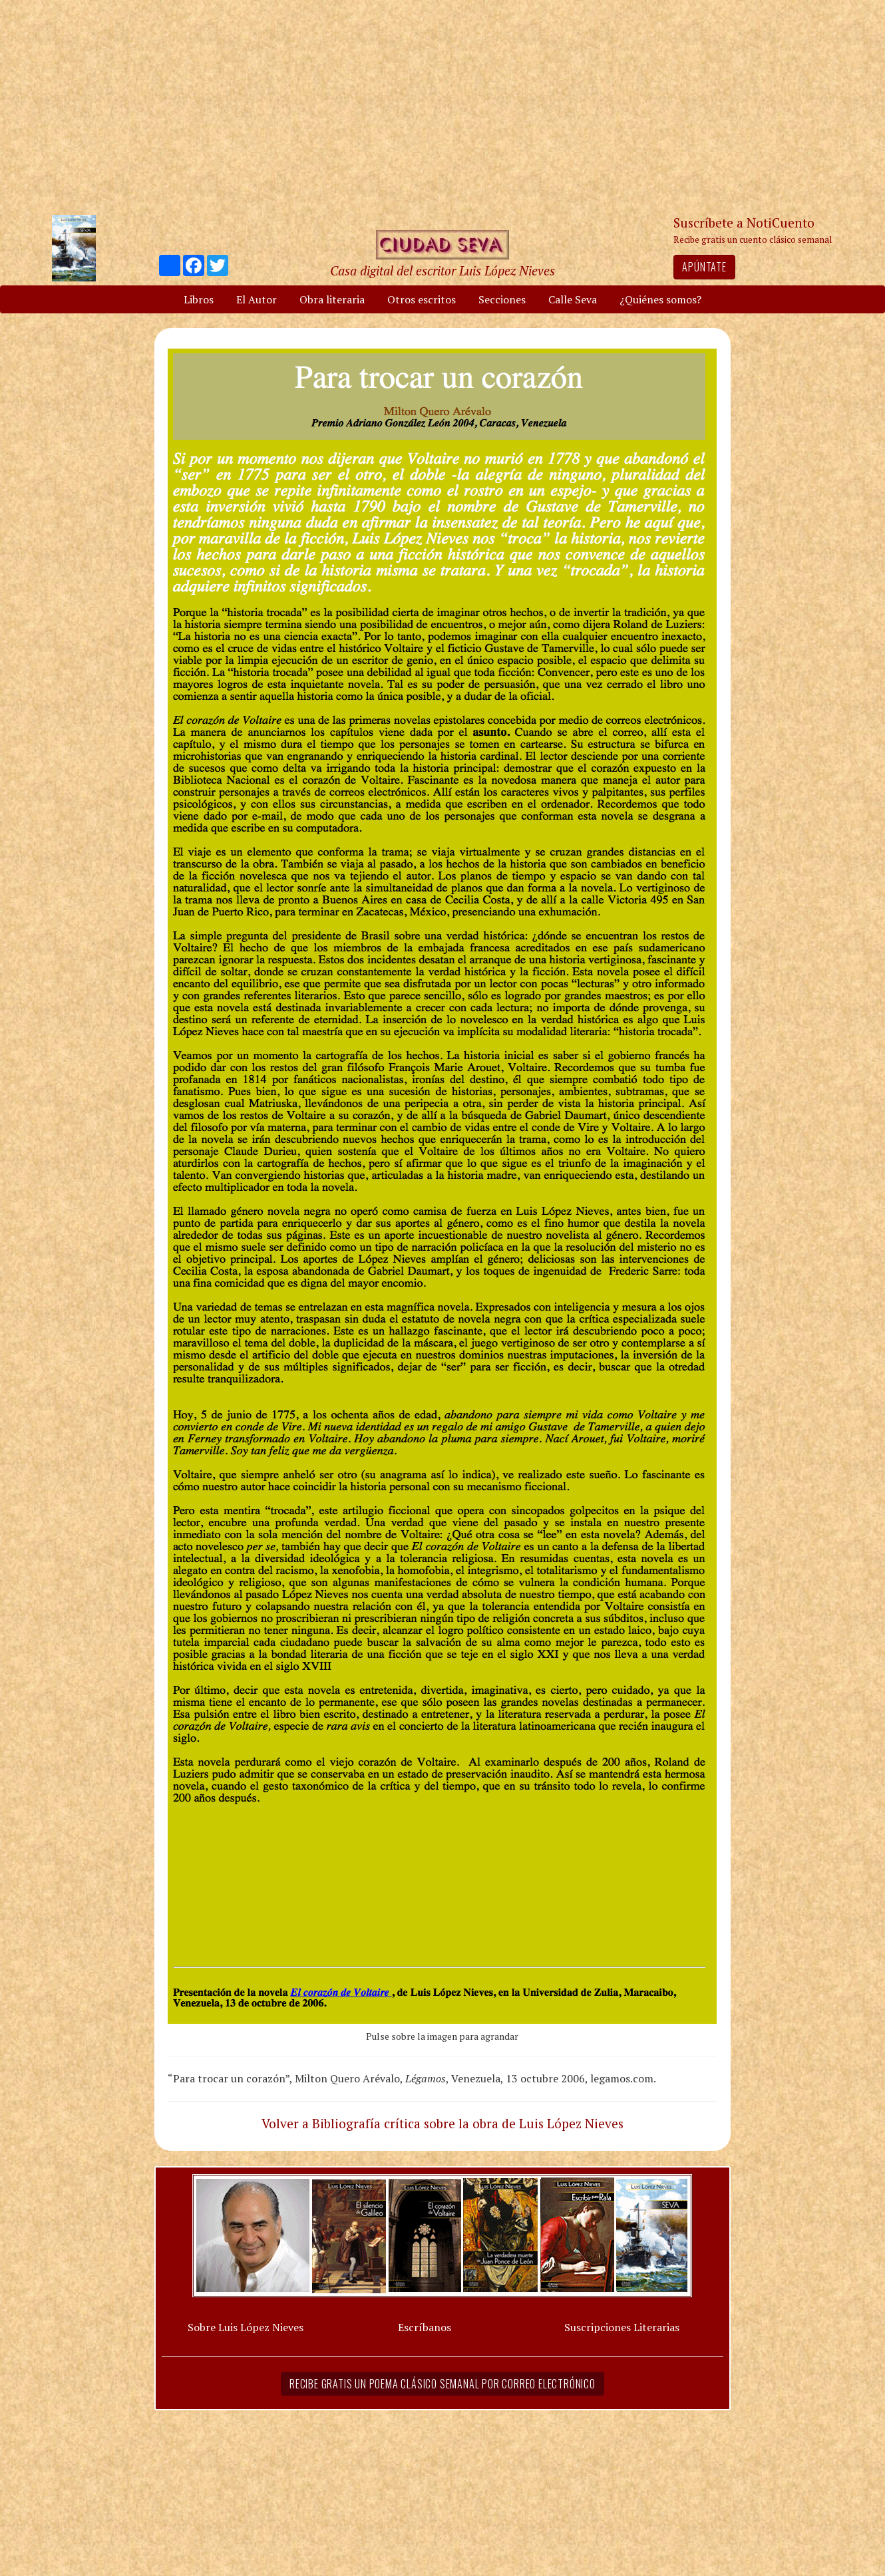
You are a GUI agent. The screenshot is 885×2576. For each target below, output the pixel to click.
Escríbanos (424, 2327)
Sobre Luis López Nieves (245, 2327)
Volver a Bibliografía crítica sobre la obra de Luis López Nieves (442, 2123)
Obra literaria (332, 299)
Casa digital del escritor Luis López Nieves (442, 270)
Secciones (502, 299)
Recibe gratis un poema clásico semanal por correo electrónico (442, 2384)
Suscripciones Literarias (621, 2327)
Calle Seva (572, 299)
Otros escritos (421, 299)
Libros (199, 299)
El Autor (256, 299)
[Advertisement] (442, 106)
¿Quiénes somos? (660, 299)
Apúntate (704, 267)
